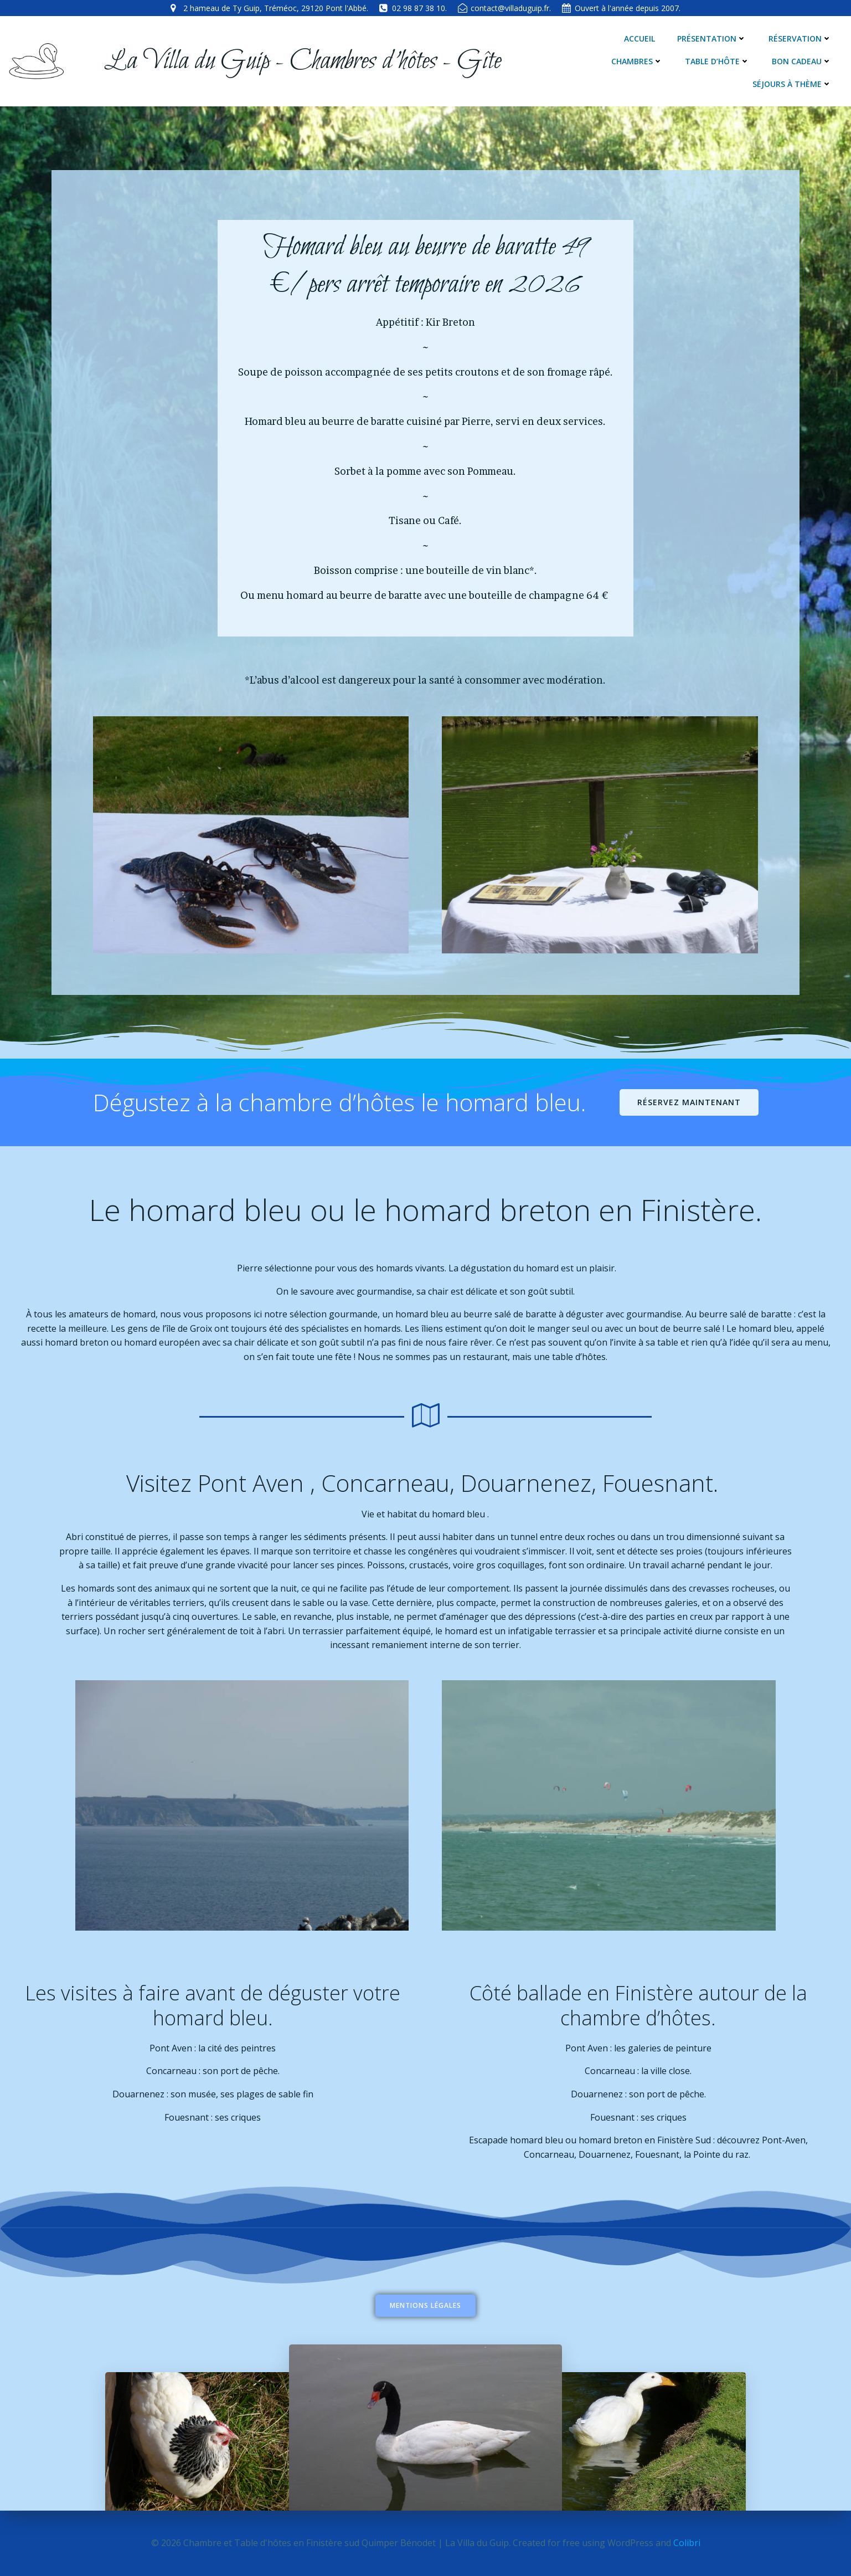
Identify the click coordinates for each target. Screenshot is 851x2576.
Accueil (639, 38)
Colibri (686, 2543)
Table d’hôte (717, 61)
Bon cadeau (802, 61)
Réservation (800, 38)
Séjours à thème (792, 84)
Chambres (637, 61)
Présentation (711, 38)
